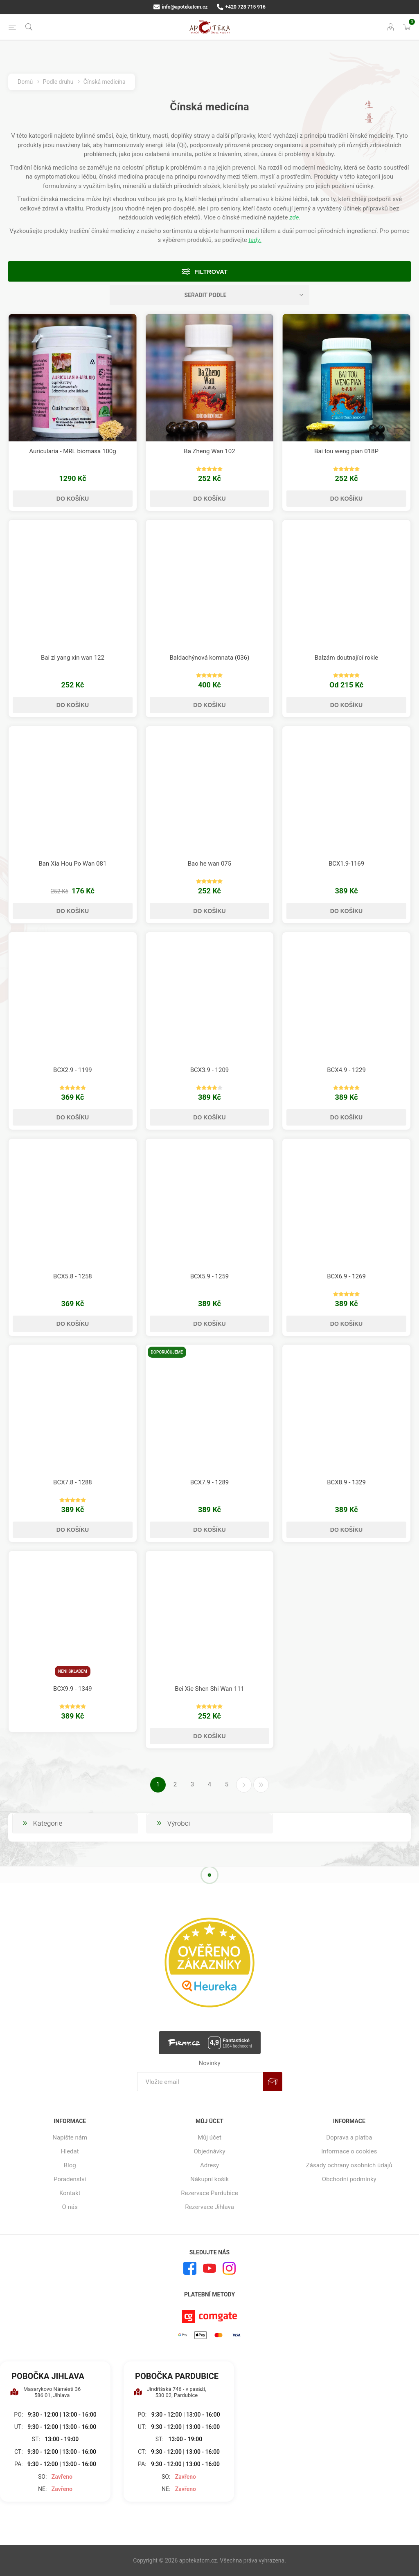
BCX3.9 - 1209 (209, 1070)
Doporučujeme (167, 1352)
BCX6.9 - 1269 (346, 1276)
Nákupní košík (209, 2179)
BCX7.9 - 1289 (209, 1482)
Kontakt (70, 2193)
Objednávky (209, 2151)
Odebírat (272, 2081)
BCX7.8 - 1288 (72, 1482)
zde (294, 217)
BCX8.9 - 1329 (346, 1482)
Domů (25, 81)
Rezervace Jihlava (209, 2207)
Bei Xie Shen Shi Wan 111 (209, 1688)
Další (244, 1785)
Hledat (70, 2151)
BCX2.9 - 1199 (72, 1070)
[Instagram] (229, 2268)
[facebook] (189, 2268)
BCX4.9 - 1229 (346, 1070)
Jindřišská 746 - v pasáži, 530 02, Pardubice (169, 2392)
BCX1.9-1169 (346, 863)
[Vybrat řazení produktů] (209, 295)
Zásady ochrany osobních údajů (349, 2165)
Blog (70, 2165)
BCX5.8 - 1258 (72, 1276)
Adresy (209, 2165)
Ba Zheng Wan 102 (209, 451)
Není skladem (72, 1671)
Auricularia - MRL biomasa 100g (72, 451)
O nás (70, 2207)
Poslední (261, 1785)
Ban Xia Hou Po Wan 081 (73, 863)
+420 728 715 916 (241, 7)
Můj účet (209, 2137)
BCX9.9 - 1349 (72, 1688)
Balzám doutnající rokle (346, 657)
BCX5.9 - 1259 (209, 1276)
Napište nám (69, 2137)
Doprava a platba (349, 2137)
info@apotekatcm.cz (180, 7)
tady (254, 240)
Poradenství (70, 2179)
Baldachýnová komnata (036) (210, 657)
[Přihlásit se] (200, 2081)
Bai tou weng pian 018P (346, 451)
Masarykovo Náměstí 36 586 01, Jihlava (45, 2392)
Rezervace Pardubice (209, 2193)
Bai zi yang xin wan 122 (72, 657)
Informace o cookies (349, 2151)
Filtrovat (211, 271)
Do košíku (72, 498)
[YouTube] (209, 2268)
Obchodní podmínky (349, 2179)
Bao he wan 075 (209, 863)
